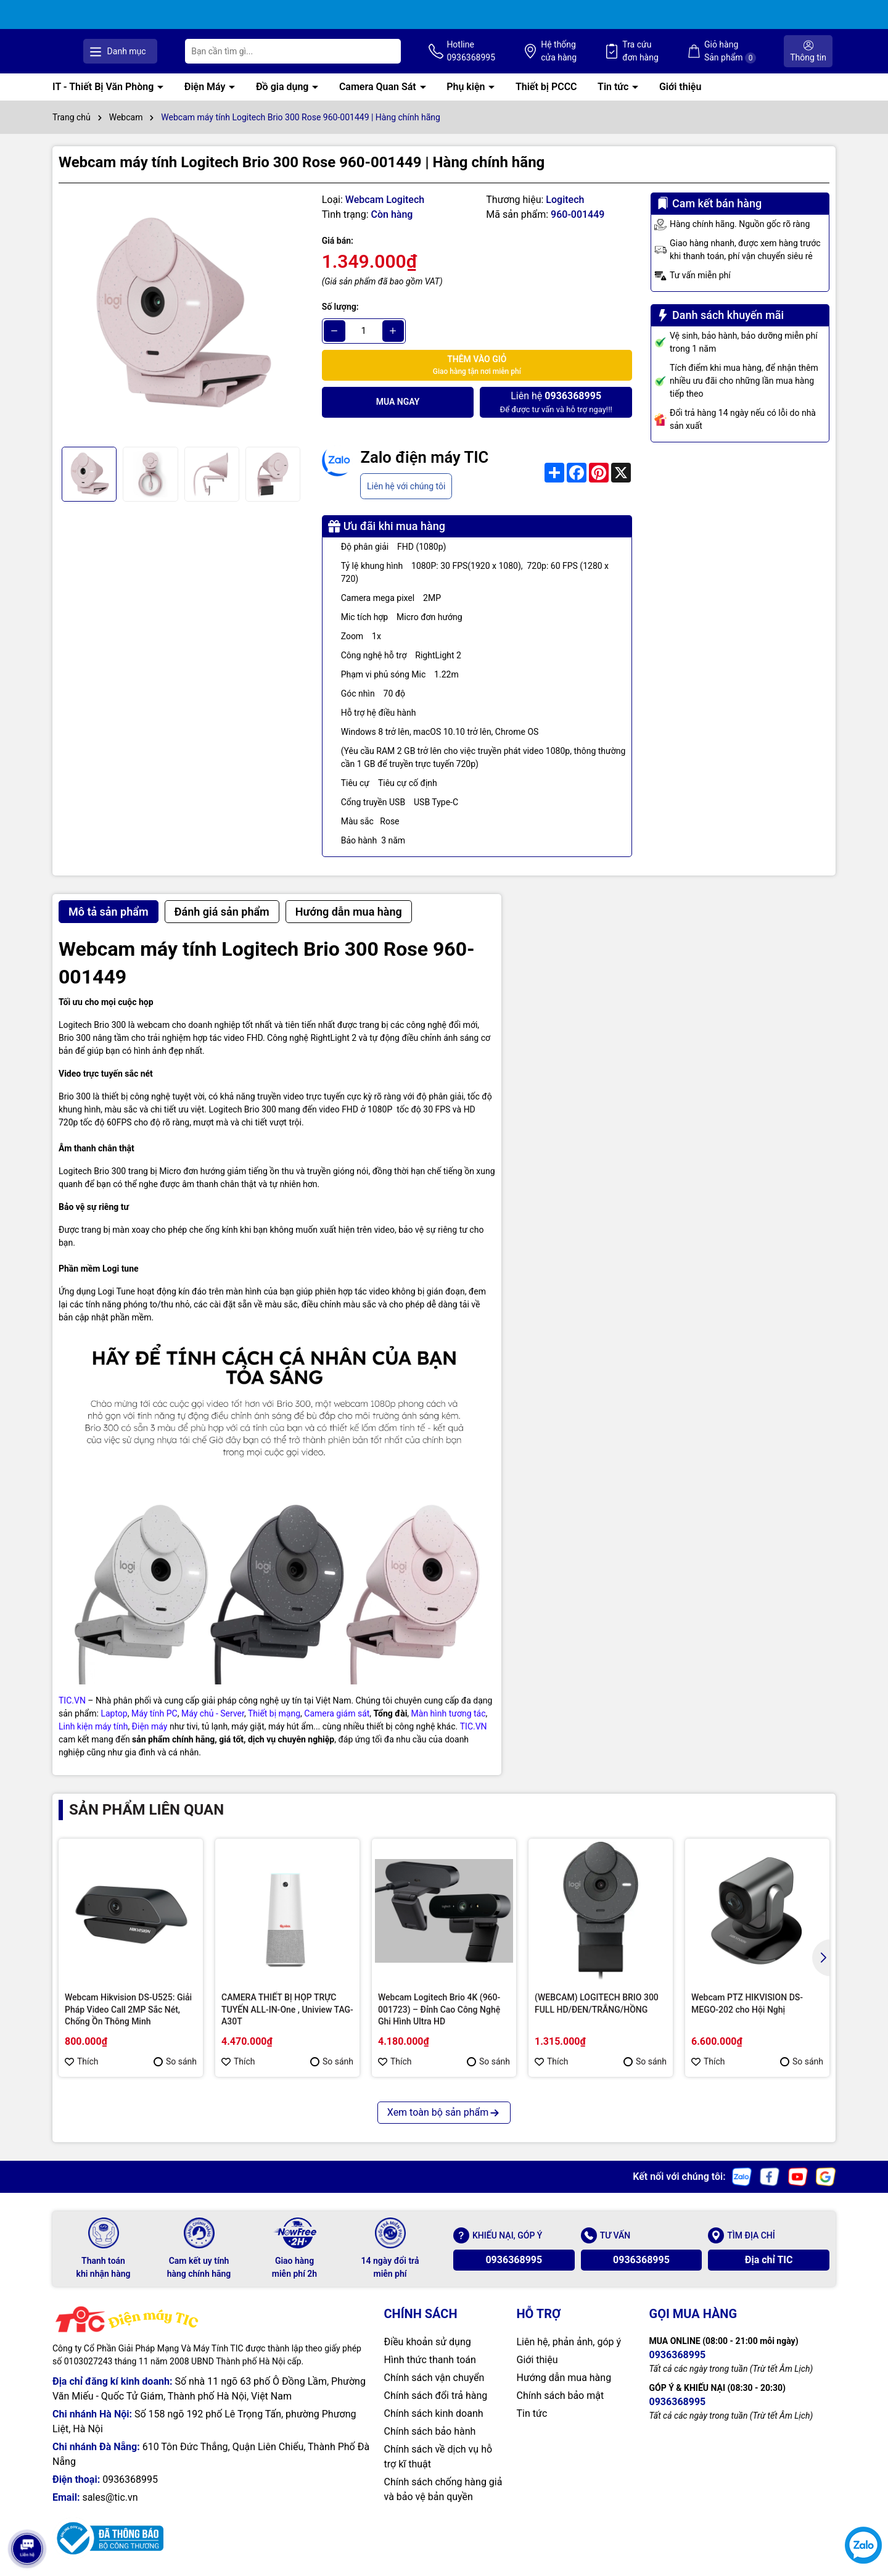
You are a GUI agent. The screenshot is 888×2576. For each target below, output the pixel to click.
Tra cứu (679, 51)
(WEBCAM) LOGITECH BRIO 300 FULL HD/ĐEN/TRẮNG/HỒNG (597, 2003)
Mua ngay (398, 402)
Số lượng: (340, 306)
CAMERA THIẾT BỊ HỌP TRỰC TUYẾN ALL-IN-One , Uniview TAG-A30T (287, 2009)
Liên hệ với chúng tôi (406, 486)
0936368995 (513, 2259)
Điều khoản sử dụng (427, 2341)
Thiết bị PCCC (546, 87)
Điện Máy (206, 87)
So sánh (175, 2061)
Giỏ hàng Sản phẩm (749, 51)
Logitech (565, 199)
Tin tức (614, 87)
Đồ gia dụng (283, 87)
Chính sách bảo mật (560, 2395)
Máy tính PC (154, 1713)
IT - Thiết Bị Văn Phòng (104, 87)
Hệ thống (617, 51)
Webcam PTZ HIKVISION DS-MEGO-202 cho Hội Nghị (747, 2003)
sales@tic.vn (110, 2497)
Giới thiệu (680, 87)
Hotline (548, 51)
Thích (82, 2061)
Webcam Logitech (384, 199)
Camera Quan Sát (379, 87)
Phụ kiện (466, 87)
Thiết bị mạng (274, 1713)
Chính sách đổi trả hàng (436, 2395)
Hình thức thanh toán (430, 2359)
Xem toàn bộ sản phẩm (444, 2112)
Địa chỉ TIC (769, 2259)
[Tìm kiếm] (478, 50)
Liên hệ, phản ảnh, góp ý (569, 2341)
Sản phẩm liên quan (146, 1809)
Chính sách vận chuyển (434, 2377)
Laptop (114, 1713)
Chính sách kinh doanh (433, 2413)
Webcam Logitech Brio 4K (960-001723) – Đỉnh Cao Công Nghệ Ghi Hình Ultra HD (439, 2009)
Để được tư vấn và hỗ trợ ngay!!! (556, 400)
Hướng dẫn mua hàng (564, 2377)
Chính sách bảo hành (430, 2431)
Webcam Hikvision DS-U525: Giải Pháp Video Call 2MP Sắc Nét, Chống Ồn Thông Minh (128, 2009)
